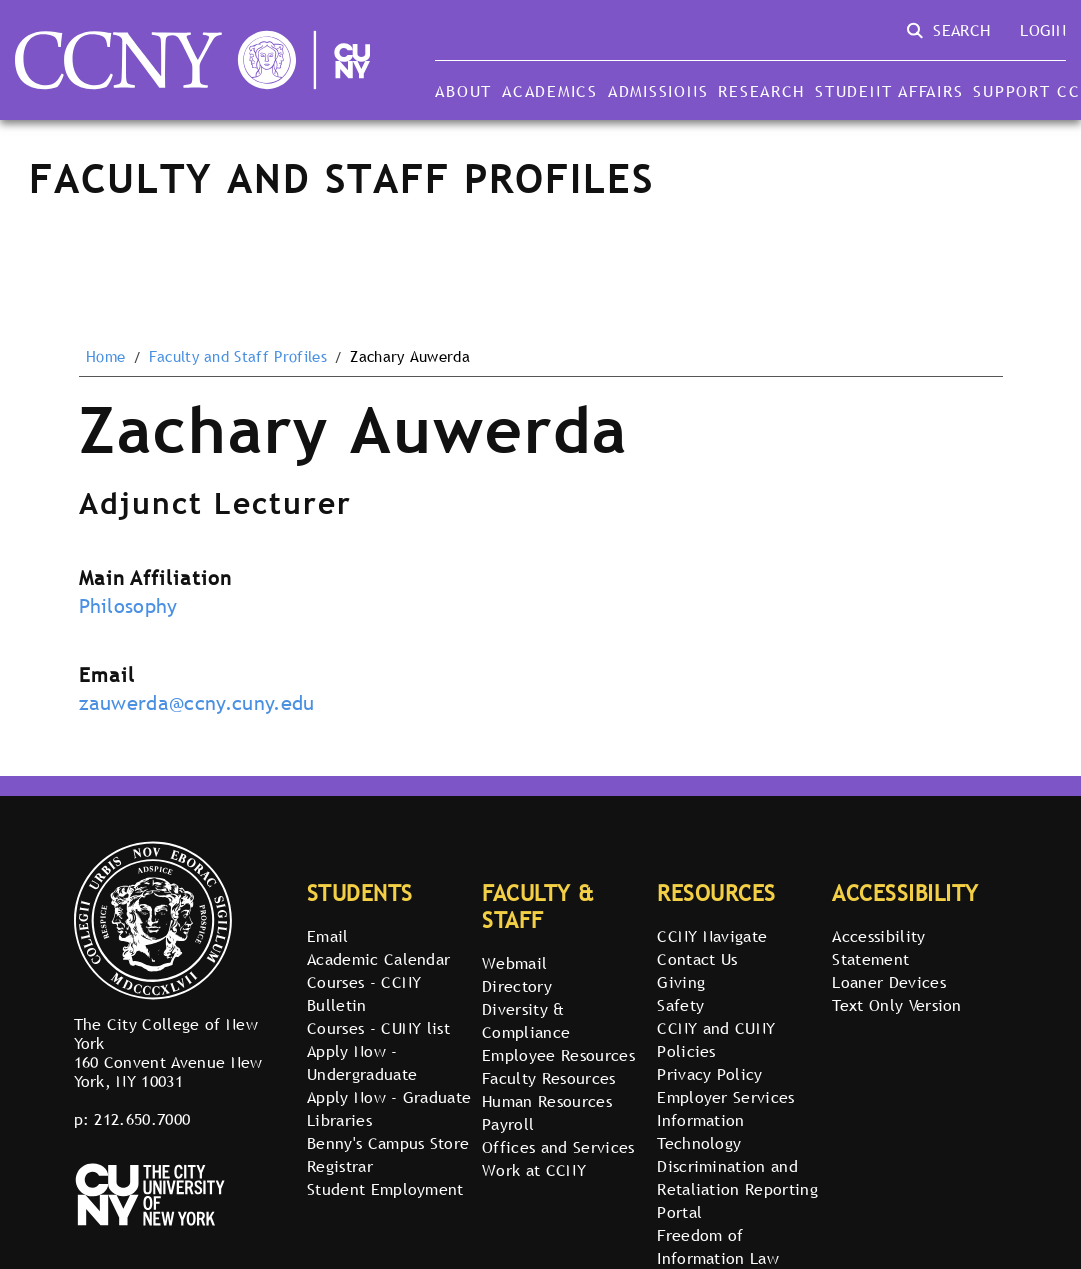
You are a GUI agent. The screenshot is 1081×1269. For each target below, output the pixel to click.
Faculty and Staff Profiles (238, 357)
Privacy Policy (709, 1074)
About (463, 91)
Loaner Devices (888, 982)
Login (1043, 30)
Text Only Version (896, 1005)
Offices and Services (558, 1147)
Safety (680, 1005)
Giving (681, 982)
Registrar (340, 1166)
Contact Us (697, 959)
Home (105, 357)
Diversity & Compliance (526, 1020)
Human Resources (547, 1101)
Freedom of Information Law (718, 1246)
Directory (517, 986)
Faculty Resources (548, 1078)
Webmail (514, 963)
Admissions (658, 91)
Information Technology (701, 1131)
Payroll (508, 1124)
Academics (550, 91)
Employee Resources (558, 1055)
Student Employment (385, 1189)
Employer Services (725, 1097)
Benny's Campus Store (388, 1143)
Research (761, 91)
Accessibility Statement (878, 947)
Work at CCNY (534, 1170)
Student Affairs (889, 91)
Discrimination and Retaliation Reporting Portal (737, 1189)
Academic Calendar (378, 959)
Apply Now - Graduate (389, 1097)
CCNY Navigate (712, 936)
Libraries (339, 1120)
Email (328, 936)
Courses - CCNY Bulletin (364, 993)
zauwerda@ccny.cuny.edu (197, 703)
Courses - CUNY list (378, 1028)
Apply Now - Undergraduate (362, 1062)
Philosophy (128, 606)
